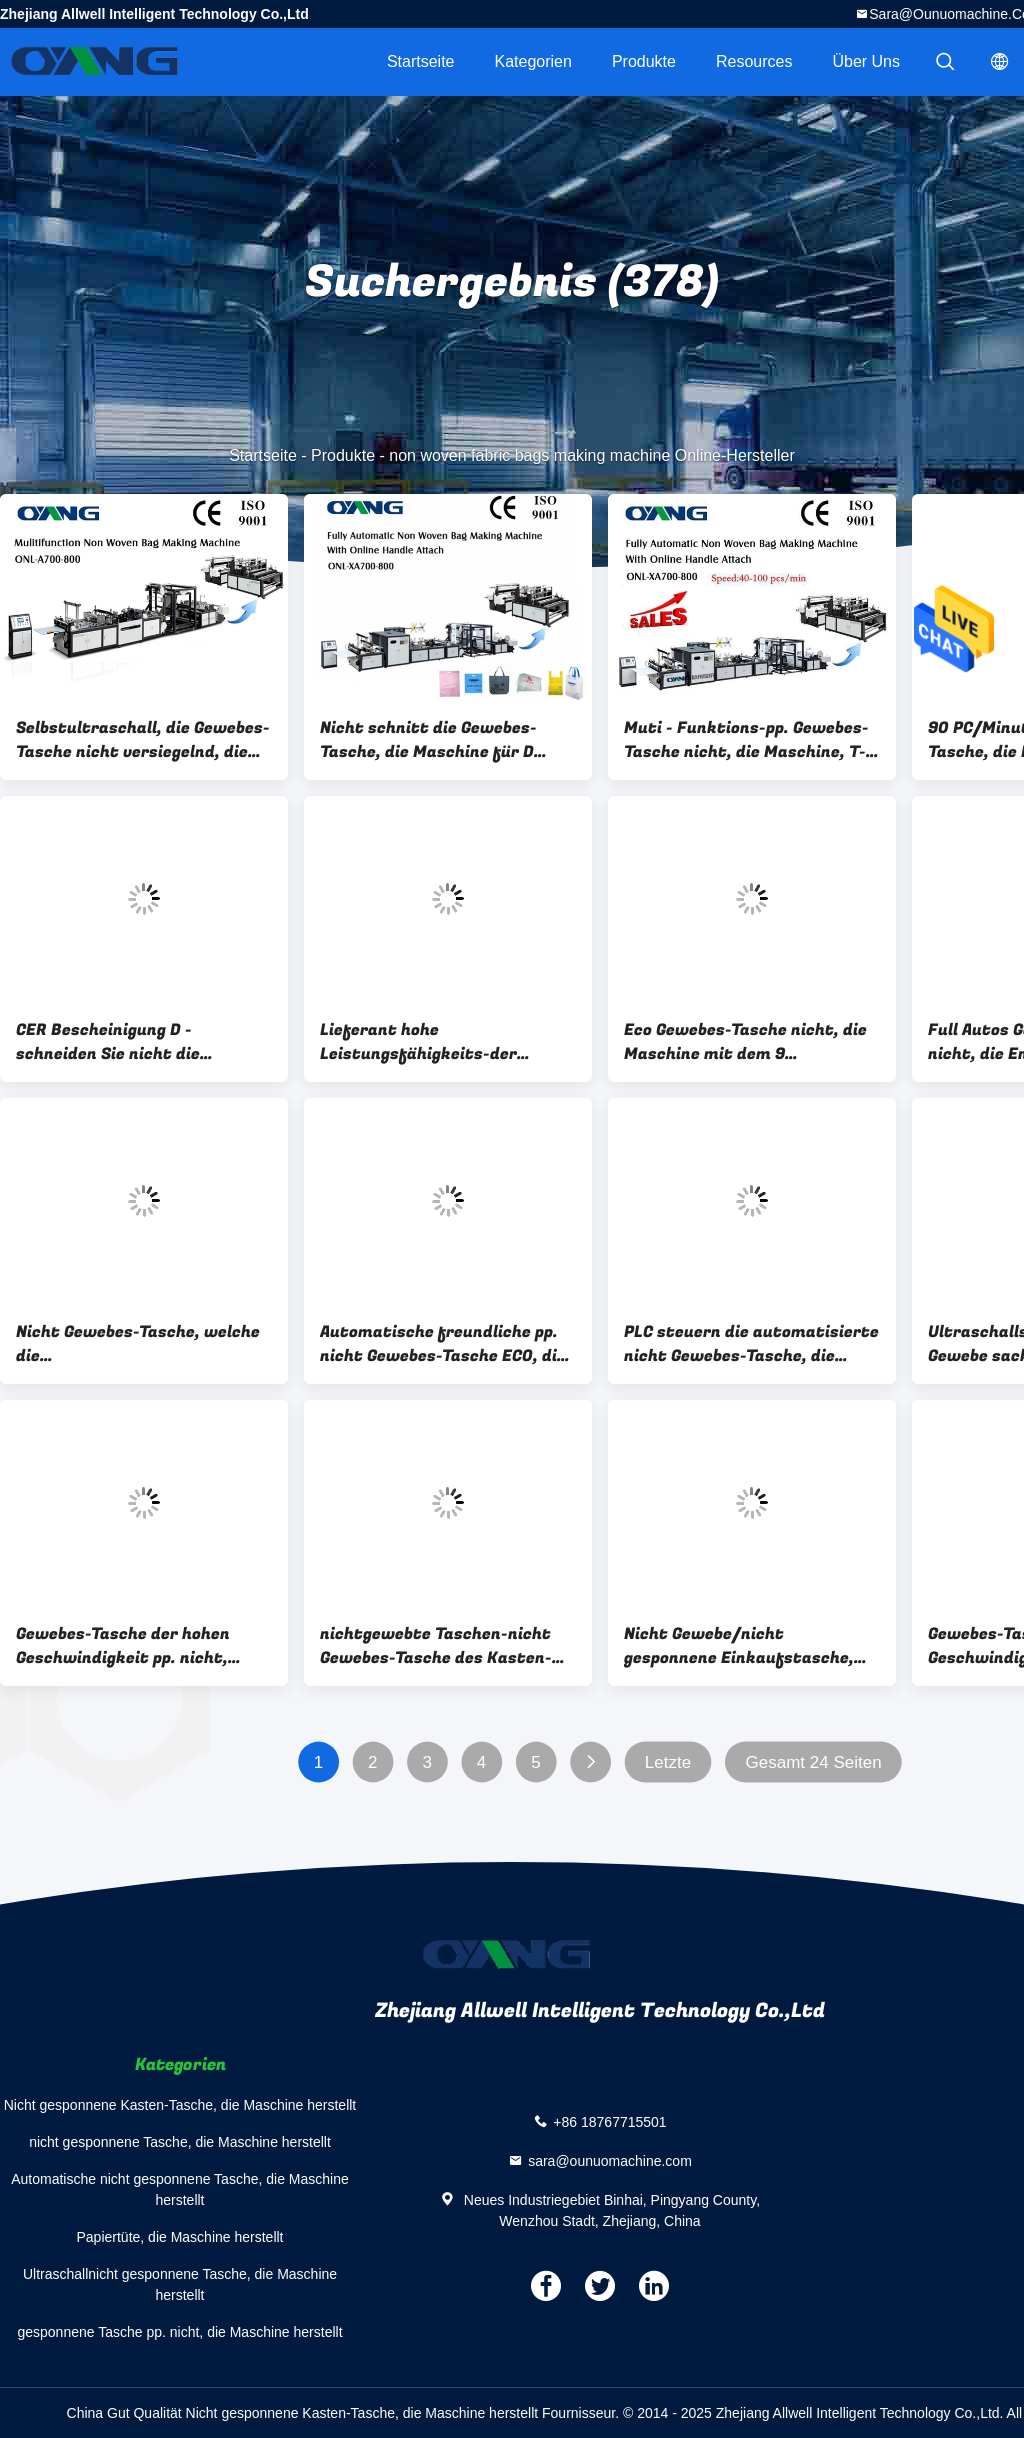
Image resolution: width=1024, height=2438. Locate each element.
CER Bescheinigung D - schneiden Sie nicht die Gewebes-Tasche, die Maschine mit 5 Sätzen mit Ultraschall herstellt (138, 1042)
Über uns (866, 61)
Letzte (668, 1762)
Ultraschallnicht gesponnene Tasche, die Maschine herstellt (180, 2284)
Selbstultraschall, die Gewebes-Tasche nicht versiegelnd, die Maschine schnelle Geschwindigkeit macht (143, 740)
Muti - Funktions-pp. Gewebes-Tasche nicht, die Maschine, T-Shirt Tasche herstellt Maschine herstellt (746, 740)
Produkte (644, 61)
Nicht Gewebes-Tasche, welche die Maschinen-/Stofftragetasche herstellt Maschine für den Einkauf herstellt (139, 1344)
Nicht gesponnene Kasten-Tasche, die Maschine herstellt (180, 2105)
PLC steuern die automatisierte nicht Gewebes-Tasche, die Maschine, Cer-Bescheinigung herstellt (751, 1344)
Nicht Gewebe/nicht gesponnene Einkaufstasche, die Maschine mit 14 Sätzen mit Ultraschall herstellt (750, 1646)
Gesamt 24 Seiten (814, 1762)
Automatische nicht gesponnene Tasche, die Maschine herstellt (180, 2189)
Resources (754, 61)
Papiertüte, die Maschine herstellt (180, 2237)
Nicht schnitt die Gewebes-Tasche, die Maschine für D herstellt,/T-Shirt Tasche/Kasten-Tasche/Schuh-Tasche (445, 740)
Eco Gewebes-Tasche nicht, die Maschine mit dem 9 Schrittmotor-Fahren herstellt (749, 1042)
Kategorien (533, 61)
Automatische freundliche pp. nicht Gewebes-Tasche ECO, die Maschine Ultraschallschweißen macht (448, 1344)
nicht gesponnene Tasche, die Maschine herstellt (180, 2142)
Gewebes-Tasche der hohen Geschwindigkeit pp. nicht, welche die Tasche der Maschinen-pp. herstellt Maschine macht (123, 1646)
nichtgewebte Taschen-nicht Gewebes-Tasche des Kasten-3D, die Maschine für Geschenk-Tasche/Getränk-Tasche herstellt (445, 1646)
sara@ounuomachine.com (610, 2160)
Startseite (421, 61)
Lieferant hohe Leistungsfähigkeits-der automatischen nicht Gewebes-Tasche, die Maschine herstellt (445, 1042)
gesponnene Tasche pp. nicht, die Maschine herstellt (179, 2332)
